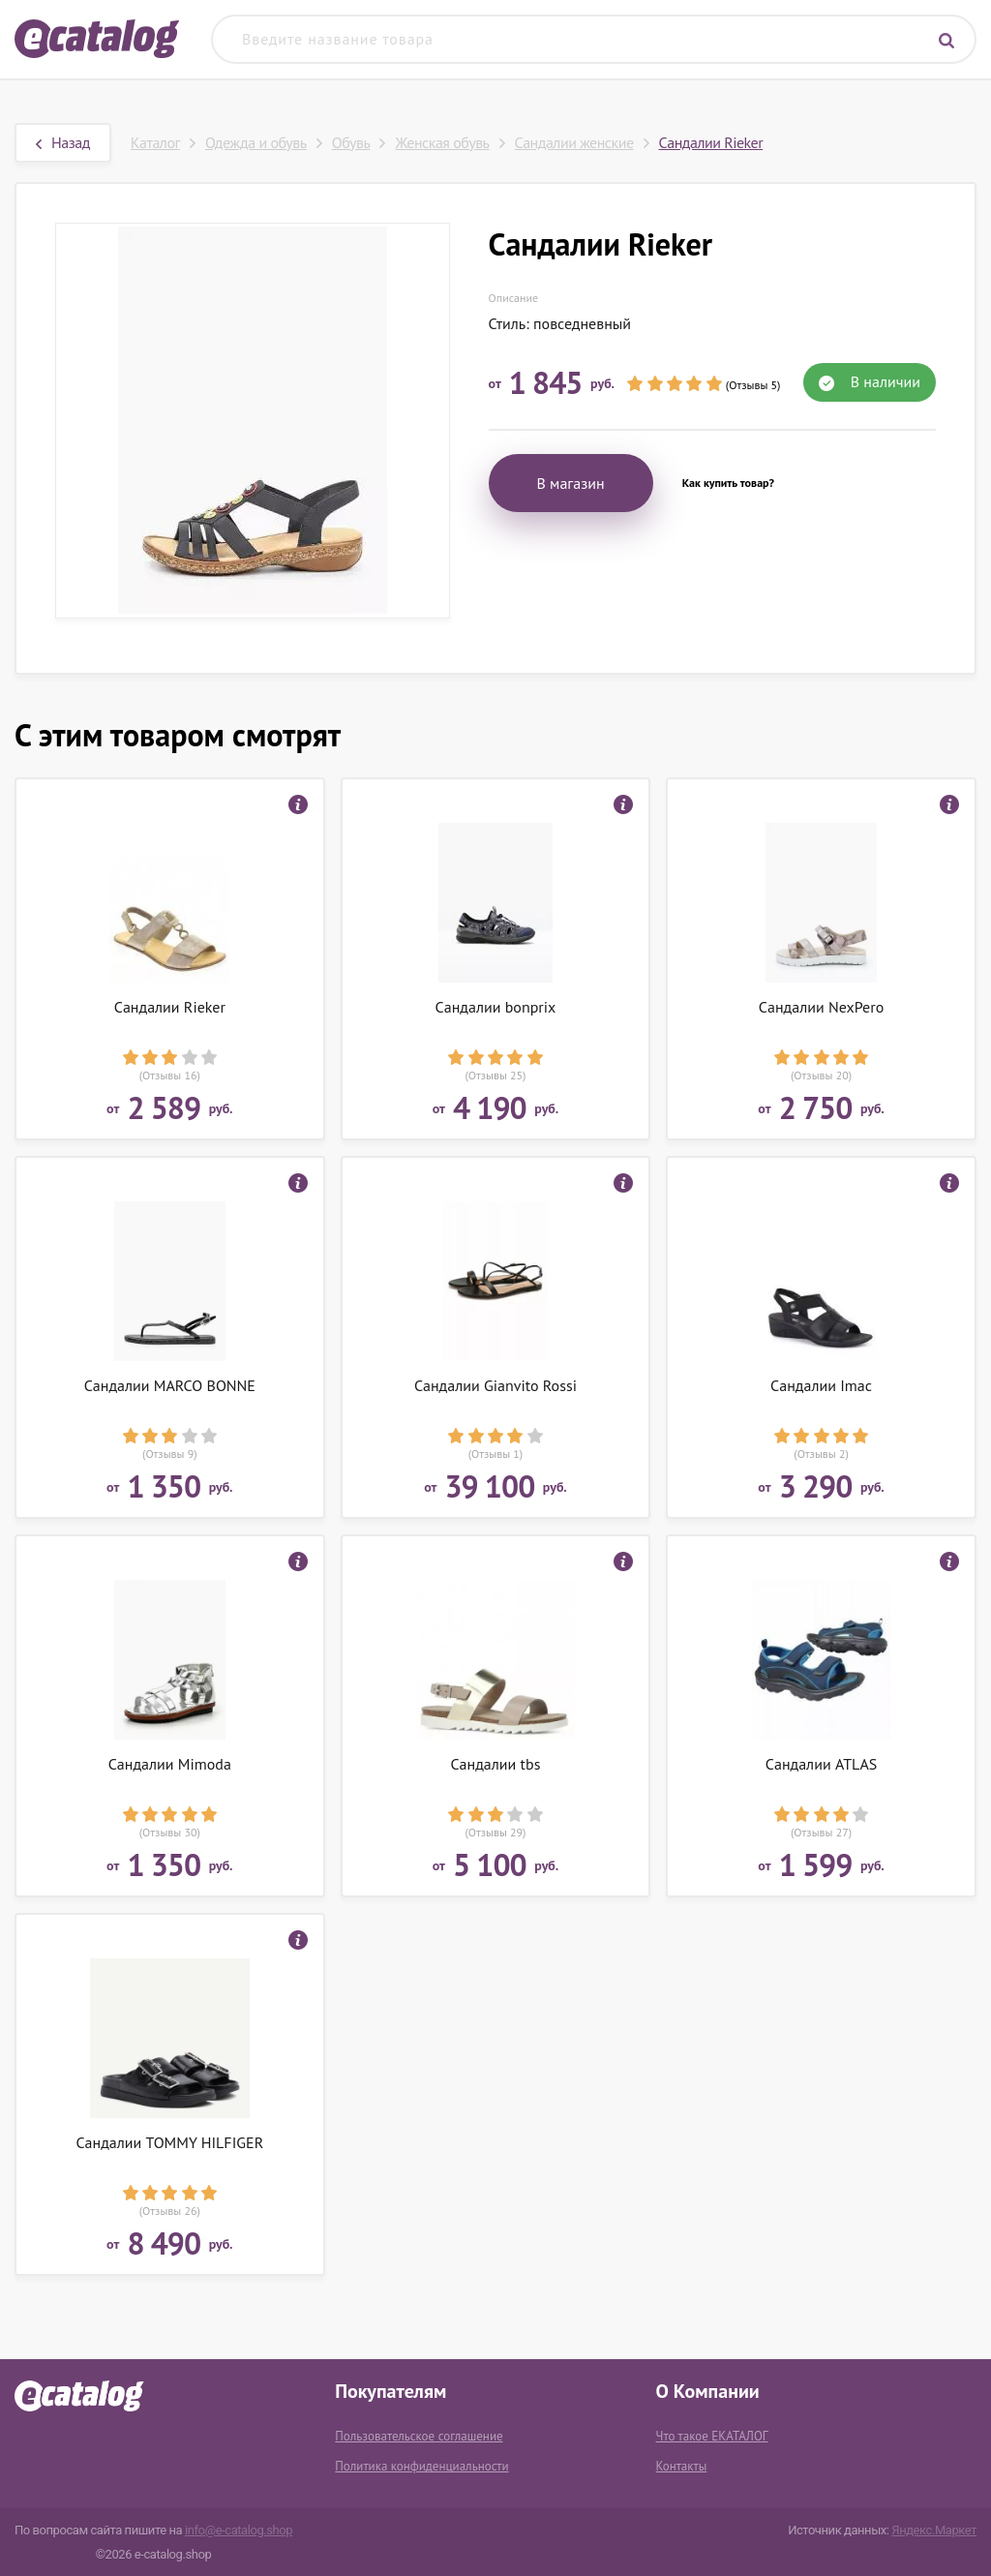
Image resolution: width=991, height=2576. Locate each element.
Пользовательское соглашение (418, 2436)
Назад (63, 142)
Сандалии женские (574, 142)
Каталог (155, 142)
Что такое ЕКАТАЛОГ (712, 2436)
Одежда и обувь (256, 142)
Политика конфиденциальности (421, 2466)
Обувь (351, 142)
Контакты (681, 2466)
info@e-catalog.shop (238, 2530)
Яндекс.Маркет (933, 2530)
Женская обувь (442, 142)
